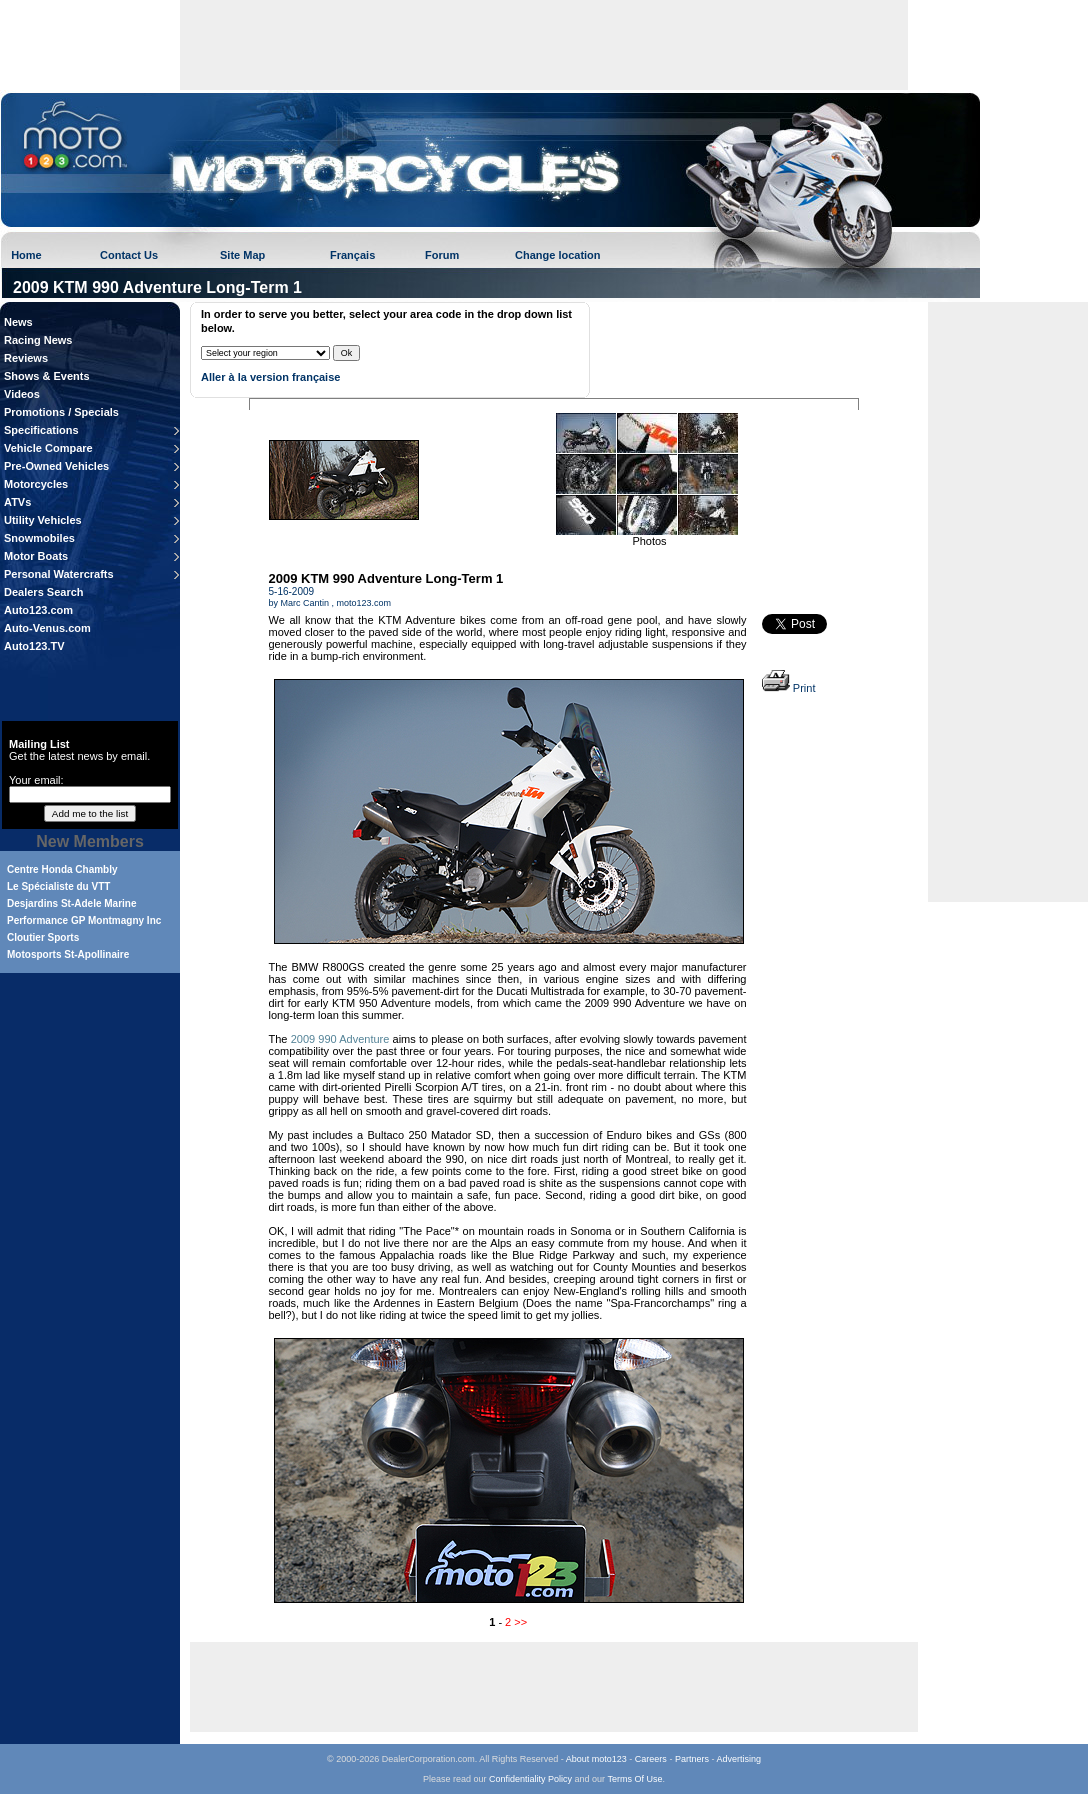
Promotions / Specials (61, 412)
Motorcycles (36, 484)
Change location (558, 255)
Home (26, 255)
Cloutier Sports (43, 937)
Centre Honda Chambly (62, 869)
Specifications (41, 430)
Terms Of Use (634, 1779)
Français (352, 255)
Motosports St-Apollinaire (68, 954)
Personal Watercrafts (59, 574)
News (18, 322)
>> (520, 1622)
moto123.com (364, 603)
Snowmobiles (39, 538)
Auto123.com (38, 610)
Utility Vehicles (43, 520)
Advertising (738, 1759)
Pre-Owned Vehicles (56, 466)
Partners (692, 1759)
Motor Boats (36, 556)
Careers (651, 1759)
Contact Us (129, 255)
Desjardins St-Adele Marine (71, 903)
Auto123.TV (34, 646)
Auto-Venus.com (47, 628)
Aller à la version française (270, 377)
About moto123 (596, 1759)
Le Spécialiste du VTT (58, 886)
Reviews (26, 358)
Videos (22, 394)
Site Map (242, 255)
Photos (649, 541)
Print (789, 688)
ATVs (17, 502)
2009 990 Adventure (340, 1039)
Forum (442, 255)
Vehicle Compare (48, 448)
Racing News (38, 340)
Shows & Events (47, 376)
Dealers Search (44, 592)
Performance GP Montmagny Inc (84, 920)
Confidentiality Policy (530, 1779)
